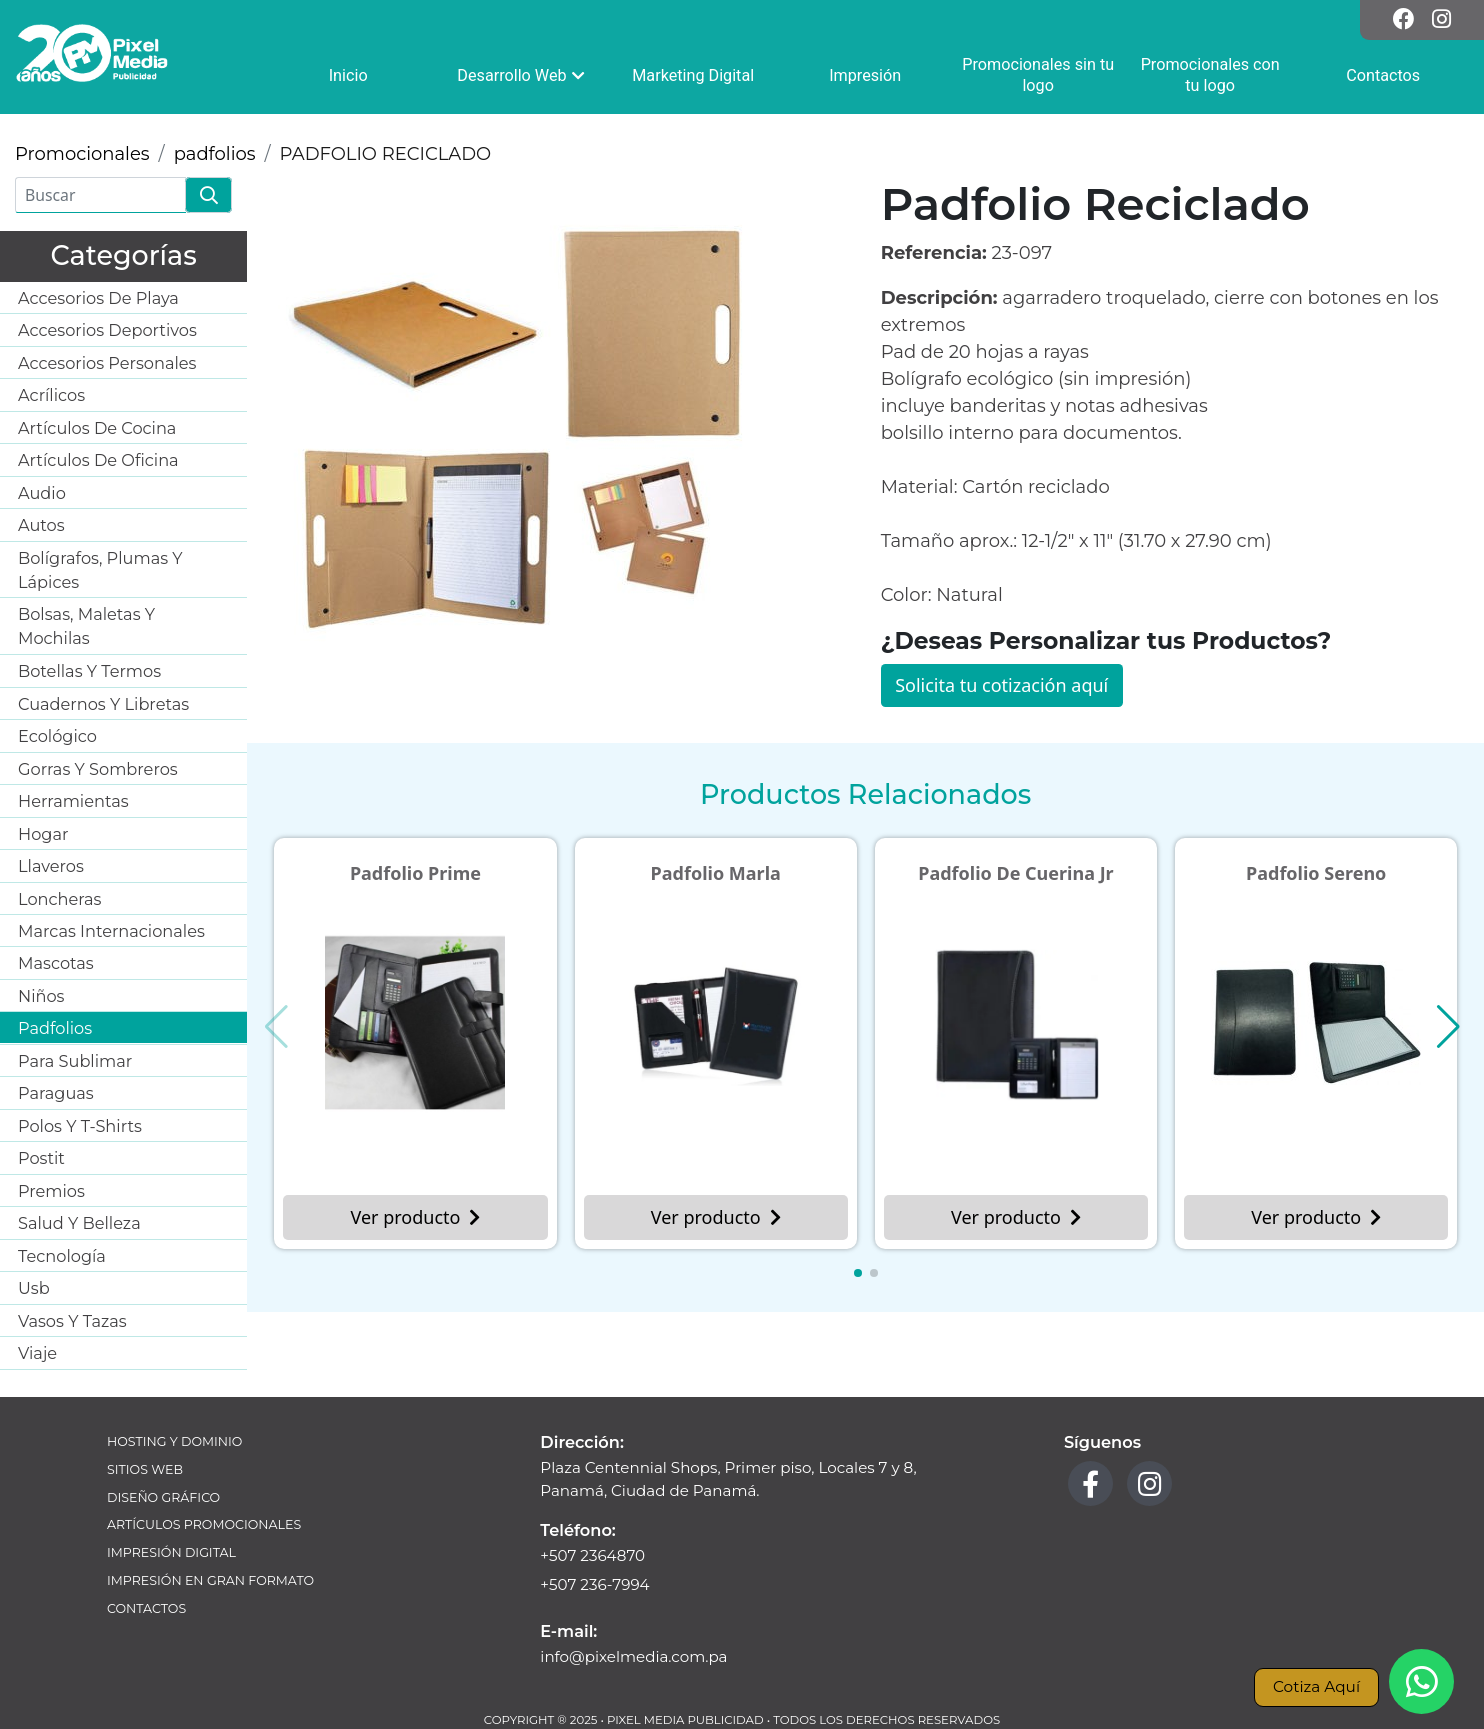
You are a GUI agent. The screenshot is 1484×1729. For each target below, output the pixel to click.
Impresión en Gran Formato (210, 1580)
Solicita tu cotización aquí (1001, 685)
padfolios (215, 154)
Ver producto (415, 1217)
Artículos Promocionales (204, 1524)
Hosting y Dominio (174, 1441)
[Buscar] (100, 195)
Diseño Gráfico (163, 1497)
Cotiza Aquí (1316, 1686)
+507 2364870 (592, 1555)
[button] (858, 1273)
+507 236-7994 (594, 1584)
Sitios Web (145, 1469)
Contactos (146, 1608)
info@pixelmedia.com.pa (633, 1656)
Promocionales (82, 154)
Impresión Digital (171, 1552)
